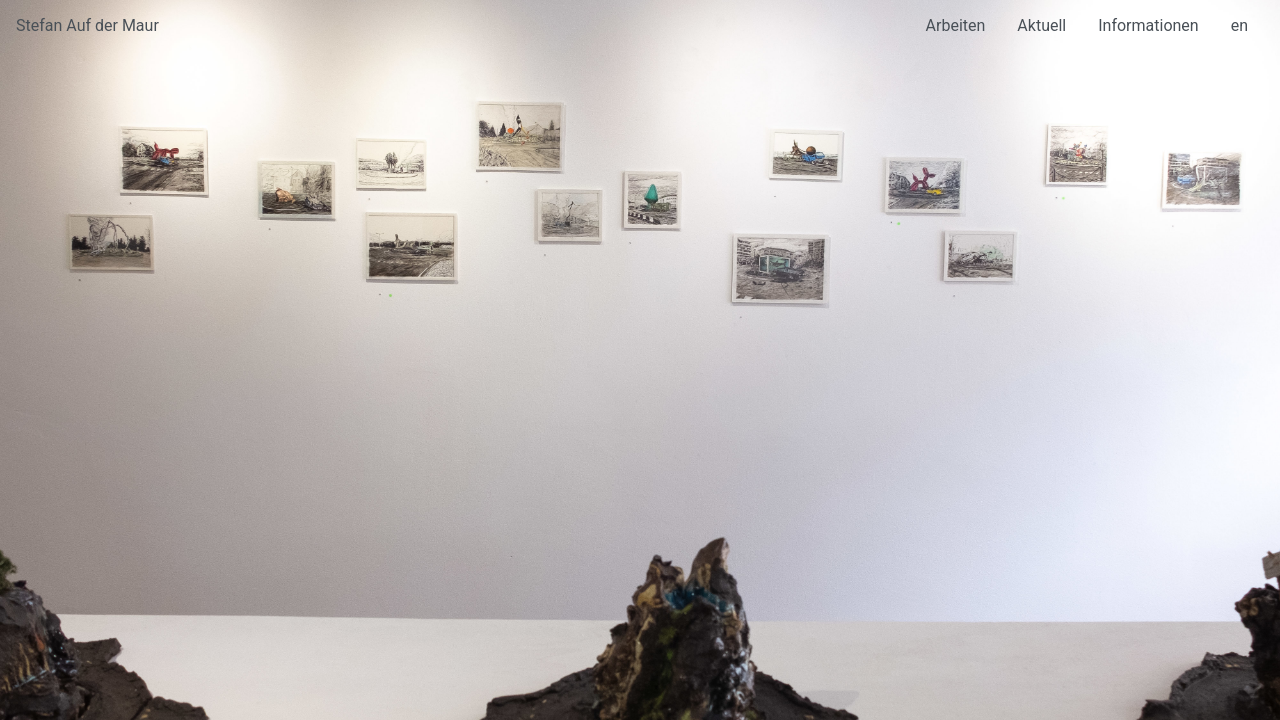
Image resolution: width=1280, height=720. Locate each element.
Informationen (1148, 25)
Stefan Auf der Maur (87, 25)
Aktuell (1041, 25)
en (1239, 25)
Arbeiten (956, 25)
